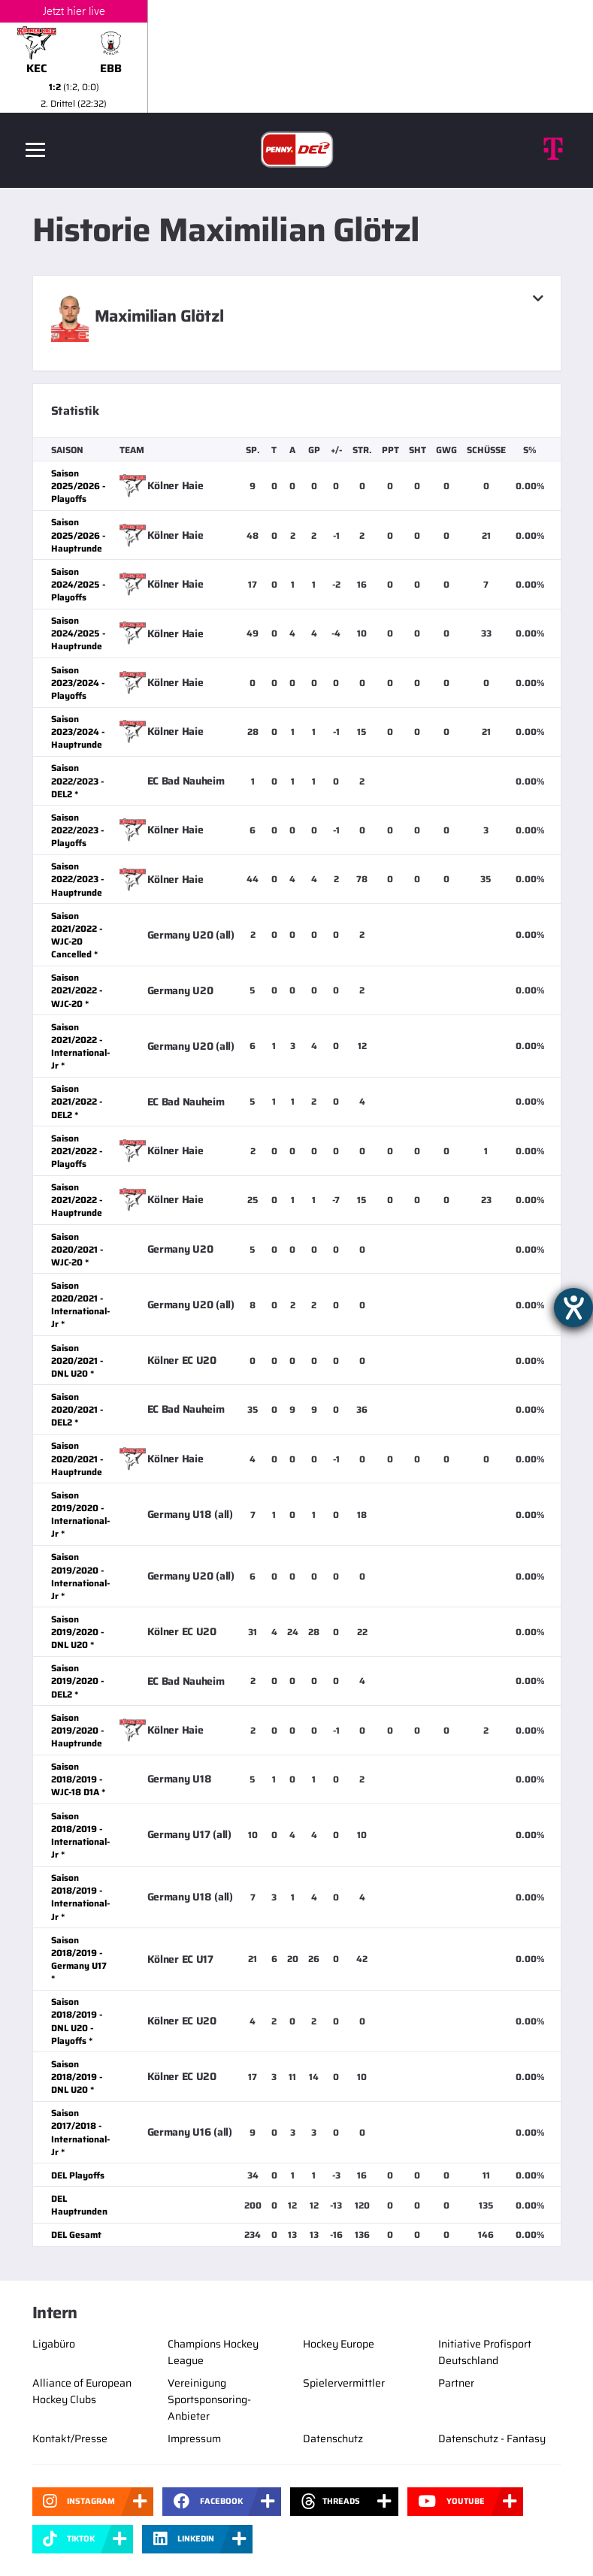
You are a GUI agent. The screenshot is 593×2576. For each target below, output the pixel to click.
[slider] (296, 56)
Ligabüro (53, 2344)
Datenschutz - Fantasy (492, 2438)
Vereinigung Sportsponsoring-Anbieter (209, 2399)
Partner (456, 2383)
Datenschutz (333, 2438)
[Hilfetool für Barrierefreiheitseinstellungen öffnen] (573, 1307)
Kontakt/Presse (69, 2438)
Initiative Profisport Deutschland (484, 2352)
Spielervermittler (344, 2383)
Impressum (194, 2438)
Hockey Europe (338, 2344)
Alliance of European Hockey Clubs (82, 2391)
